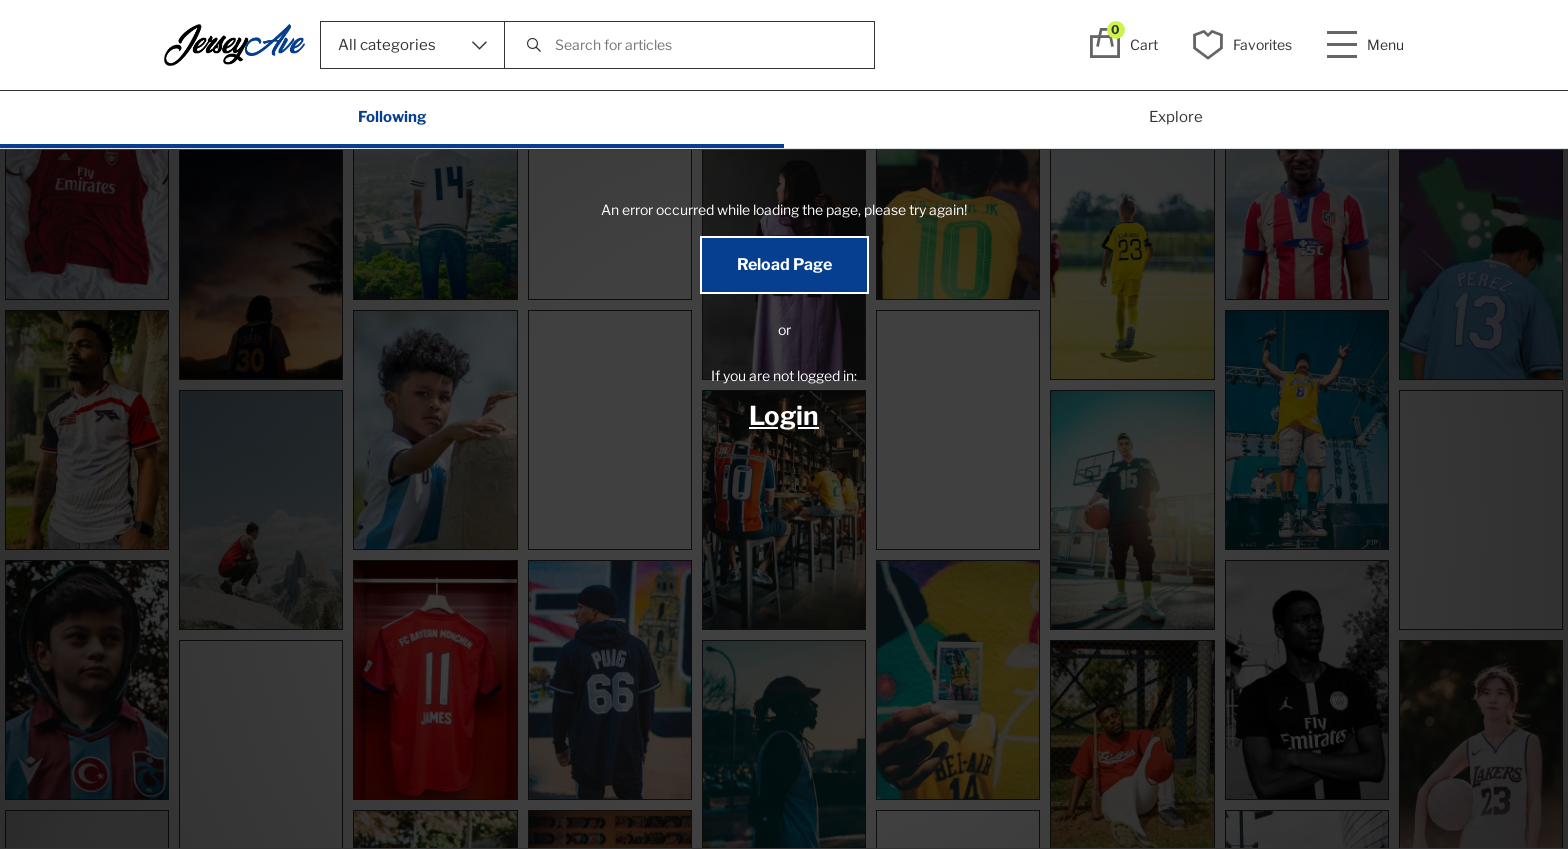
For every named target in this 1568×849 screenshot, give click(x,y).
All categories (412, 45)
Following (392, 117)
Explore (1176, 117)
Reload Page (784, 264)
